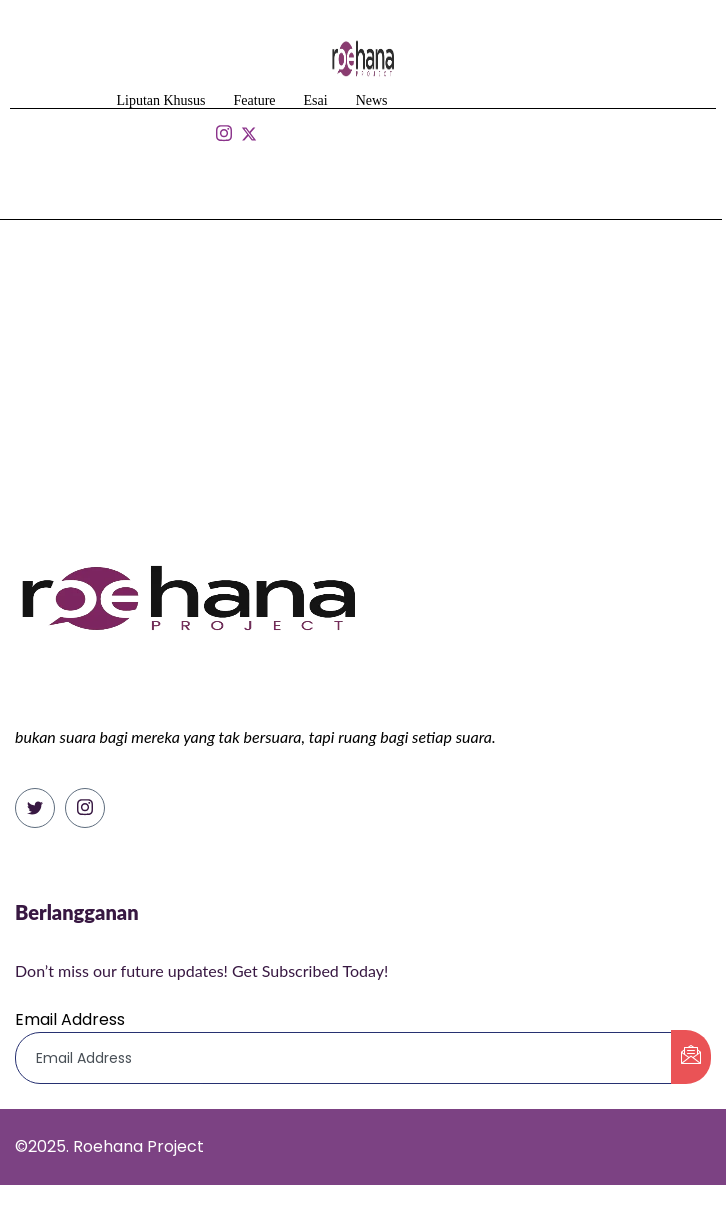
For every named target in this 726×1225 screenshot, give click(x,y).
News (372, 100)
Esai (316, 100)
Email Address (70, 1019)
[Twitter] (35, 808)
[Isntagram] (223, 134)
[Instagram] (85, 808)
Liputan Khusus (160, 100)
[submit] (691, 1057)
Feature (255, 100)
